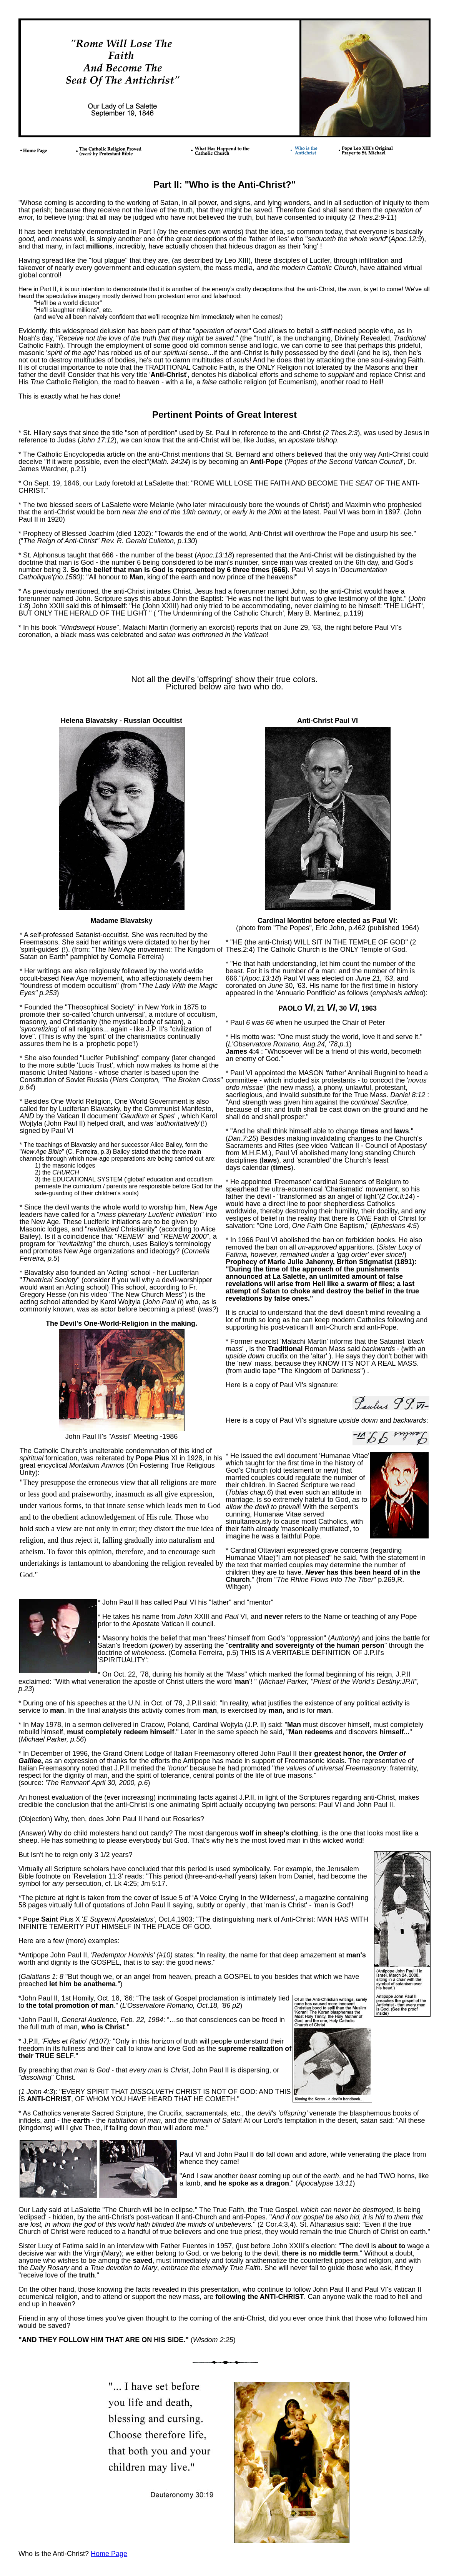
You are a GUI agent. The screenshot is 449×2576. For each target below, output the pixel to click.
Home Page (109, 2554)
